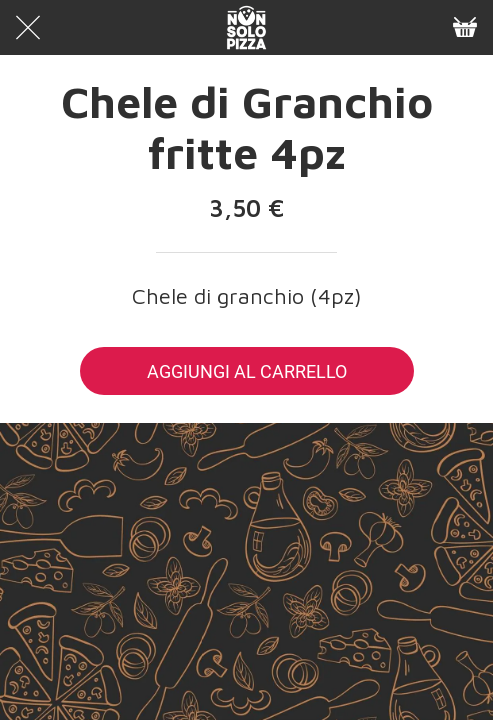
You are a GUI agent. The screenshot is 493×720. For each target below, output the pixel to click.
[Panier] (465, 28)
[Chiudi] (28, 28)
